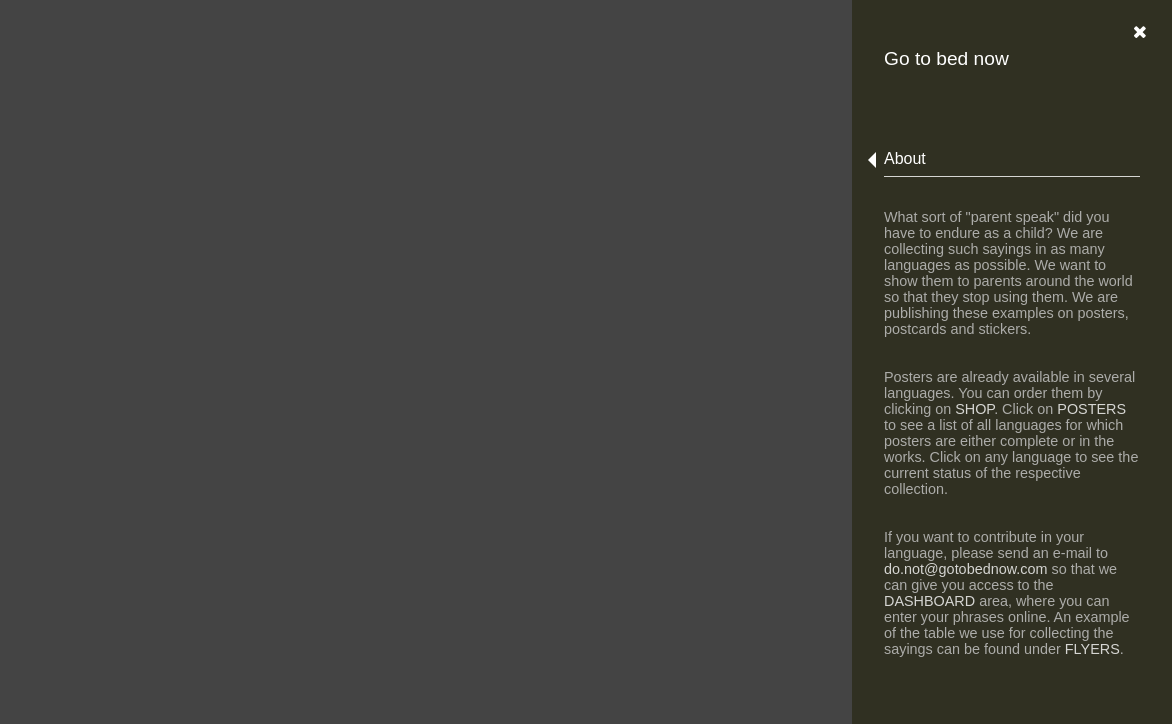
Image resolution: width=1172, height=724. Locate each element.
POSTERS (1091, 409)
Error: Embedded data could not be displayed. (586, 362)
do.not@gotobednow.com (965, 569)
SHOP (974, 409)
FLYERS (1092, 649)
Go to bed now (946, 58)
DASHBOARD (929, 601)
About (905, 158)
